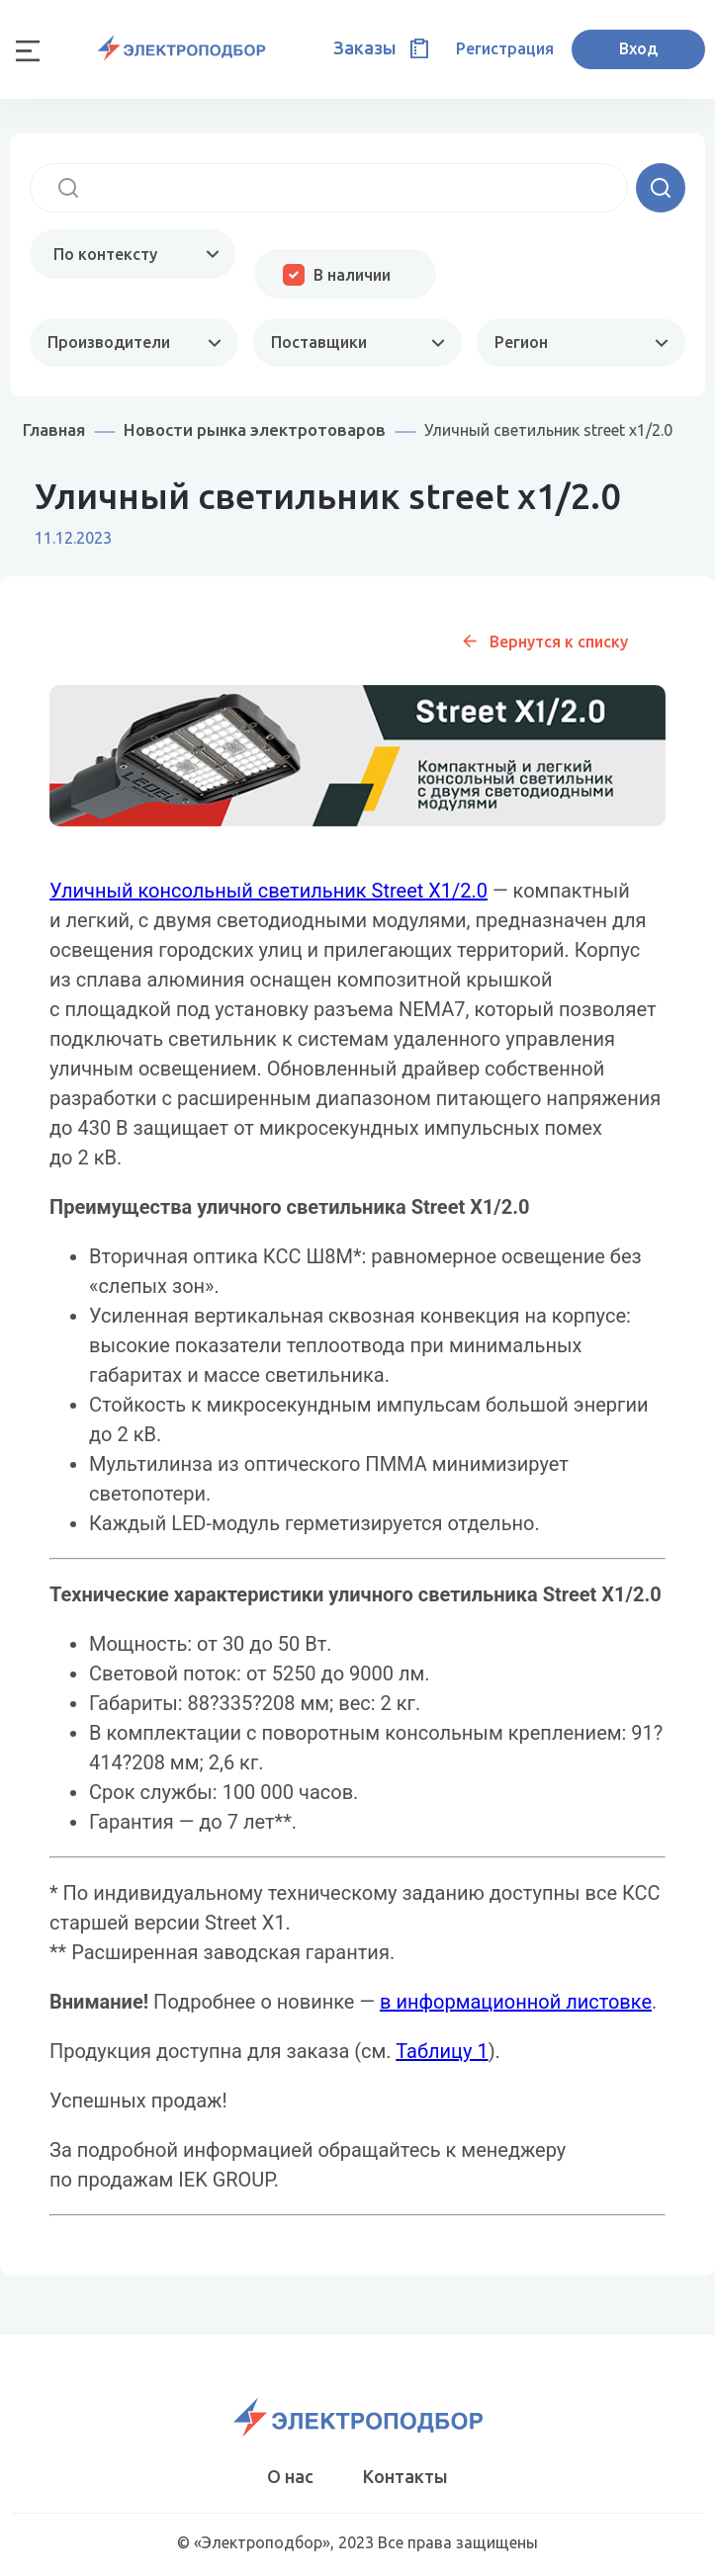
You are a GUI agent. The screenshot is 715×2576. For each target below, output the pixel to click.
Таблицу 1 (442, 2051)
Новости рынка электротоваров (255, 429)
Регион (521, 342)
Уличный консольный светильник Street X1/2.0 (268, 890)
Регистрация (505, 48)
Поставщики (319, 342)
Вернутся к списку (559, 641)
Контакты (405, 2476)
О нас (290, 2476)
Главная (54, 429)
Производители (108, 342)
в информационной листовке (516, 2002)
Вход (638, 48)
